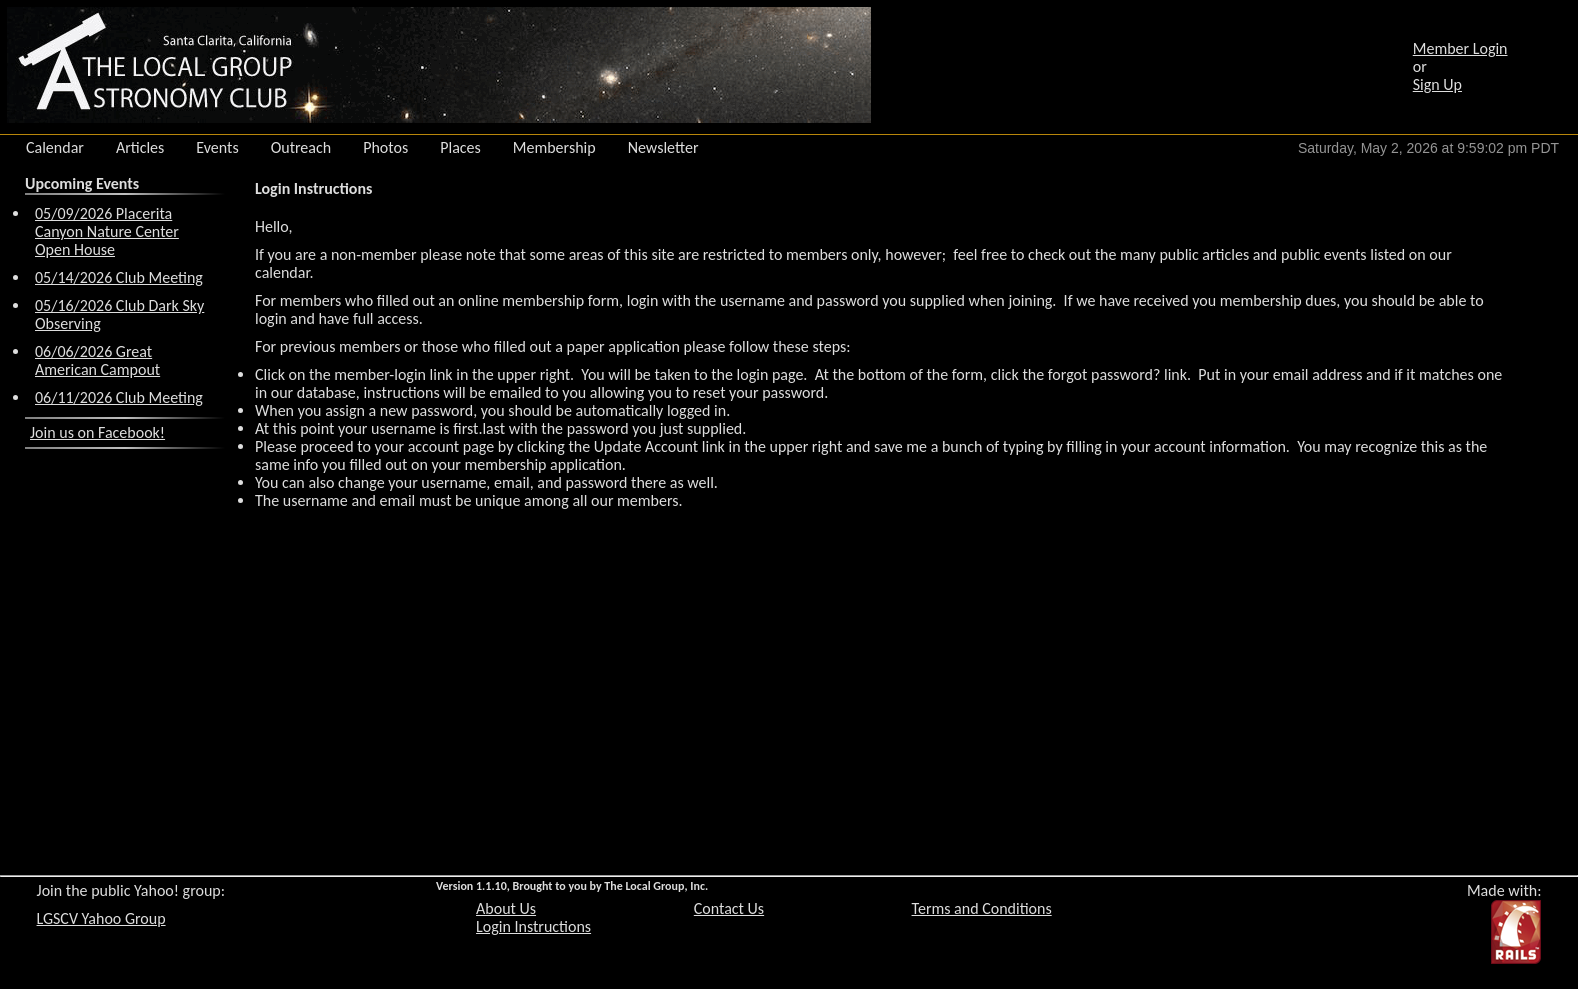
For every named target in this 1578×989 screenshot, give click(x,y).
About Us (506, 908)
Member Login (1460, 48)
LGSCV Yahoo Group (101, 918)
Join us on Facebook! (97, 432)
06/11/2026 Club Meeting (119, 397)
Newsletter (663, 148)
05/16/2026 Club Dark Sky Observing (119, 314)
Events (217, 148)
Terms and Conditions (982, 908)
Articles (140, 148)
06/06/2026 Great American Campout (97, 360)
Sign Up (1437, 84)
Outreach (301, 148)
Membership (554, 148)
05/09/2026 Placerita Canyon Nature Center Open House (107, 231)
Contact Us (729, 908)
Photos (385, 148)
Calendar (55, 148)
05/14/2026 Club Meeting (119, 277)
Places (460, 148)
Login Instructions (533, 926)
